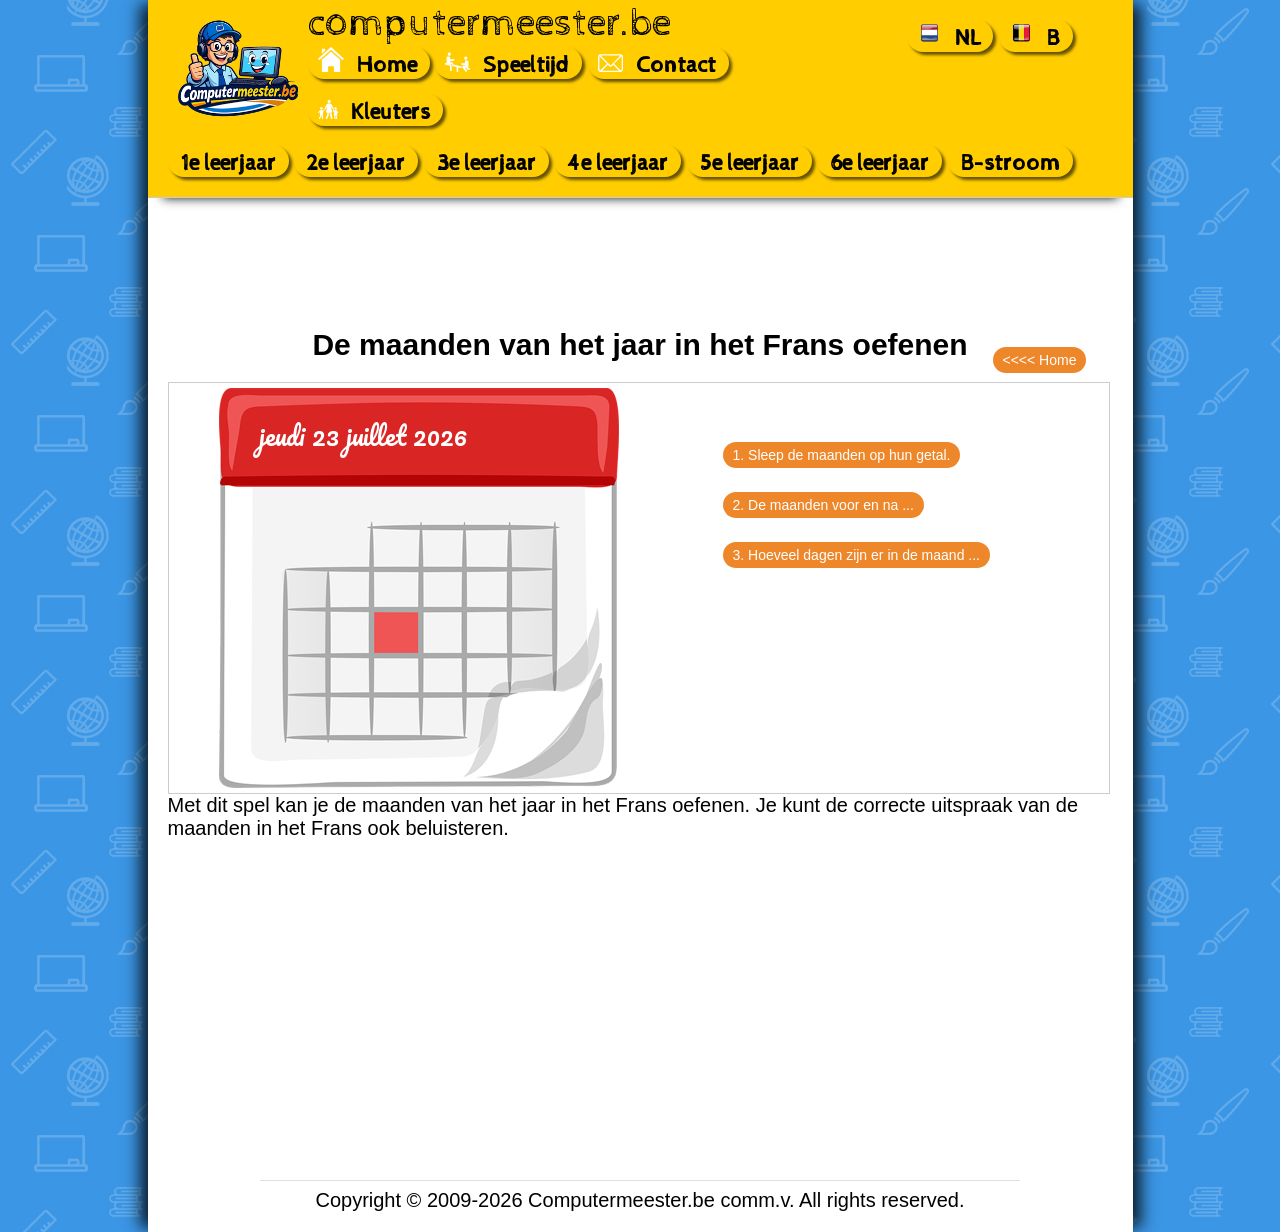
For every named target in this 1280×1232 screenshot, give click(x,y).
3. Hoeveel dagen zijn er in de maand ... (857, 555)
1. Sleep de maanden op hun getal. (842, 455)
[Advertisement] (640, 263)
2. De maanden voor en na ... (823, 505)
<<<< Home (1040, 360)
